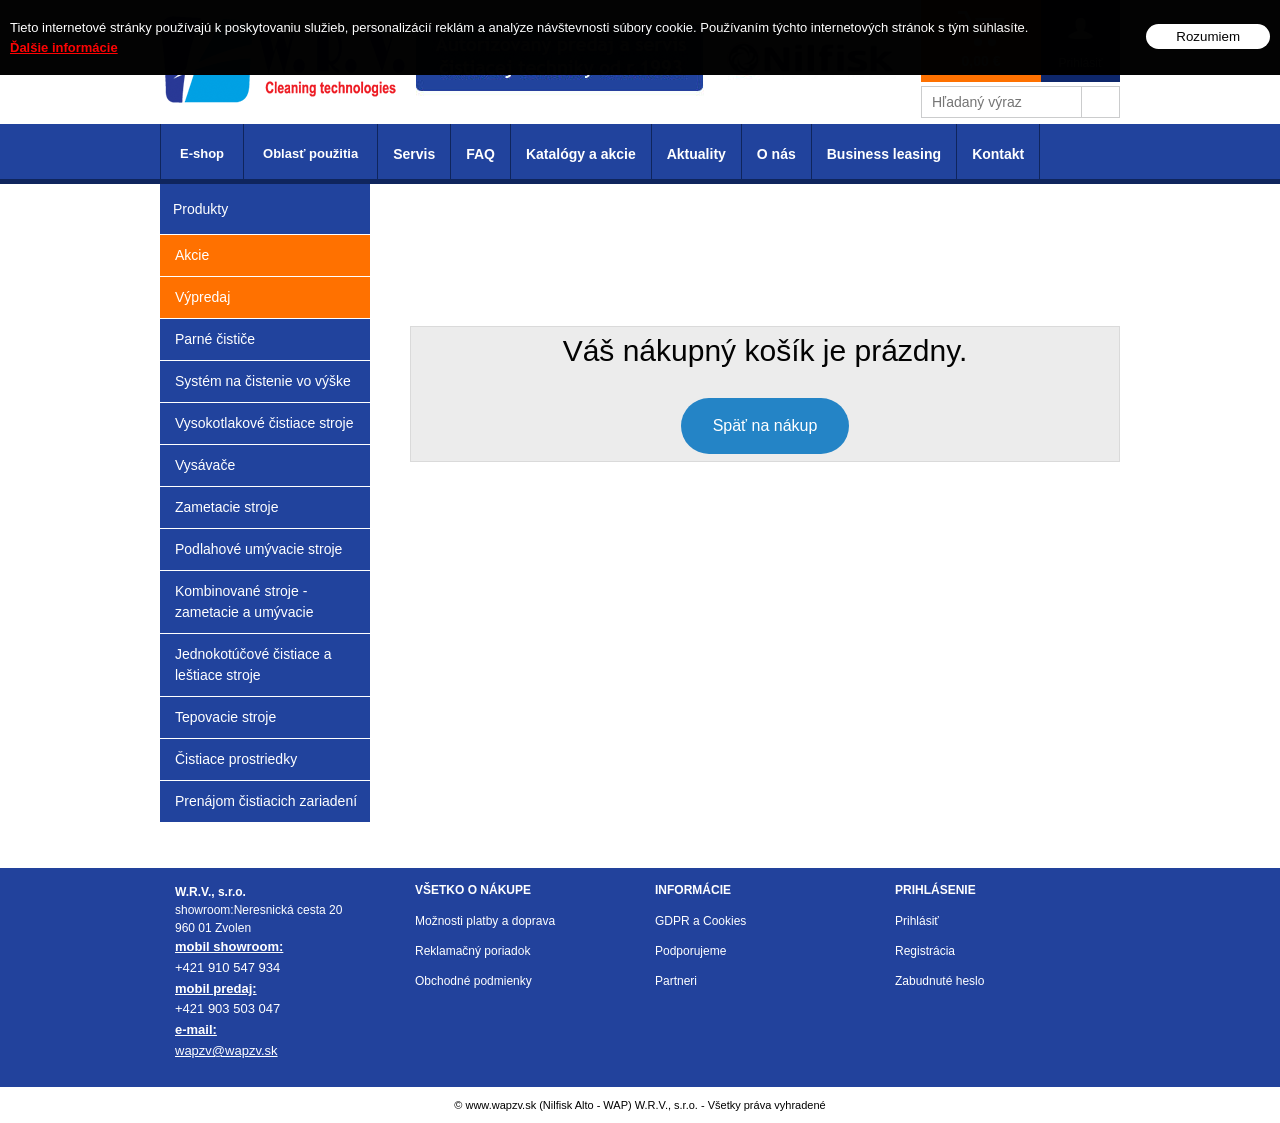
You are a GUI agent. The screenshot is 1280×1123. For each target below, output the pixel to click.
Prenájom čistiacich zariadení (266, 801)
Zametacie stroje (226, 507)
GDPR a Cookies (700, 921)
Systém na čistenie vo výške (263, 381)
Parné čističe (215, 339)
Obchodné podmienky (473, 981)
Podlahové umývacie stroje (258, 549)
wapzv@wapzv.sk (226, 1050)
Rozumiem (1208, 36)
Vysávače (205, 465)
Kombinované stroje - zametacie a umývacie (244, 601)
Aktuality (696, 154)
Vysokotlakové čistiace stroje (264, 423)
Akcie (192, 255)
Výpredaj (202, 297)
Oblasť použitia (310, 153)
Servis (414, 154)
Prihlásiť (917, 921)
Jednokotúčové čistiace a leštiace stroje (253, 664)
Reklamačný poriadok (472, 951)
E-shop (202, 153)
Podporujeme (690, 951)
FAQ (480, 154)
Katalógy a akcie (581, 154)
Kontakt (998, 154)
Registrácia (925, 951)
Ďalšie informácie (64, 47)
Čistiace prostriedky (236, 759)
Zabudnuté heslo (939, 981)
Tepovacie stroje (225, 717)
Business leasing (884, 154)
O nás (776, 154)
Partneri (676, 981)
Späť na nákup (765, 425)
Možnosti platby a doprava (485, 921)
